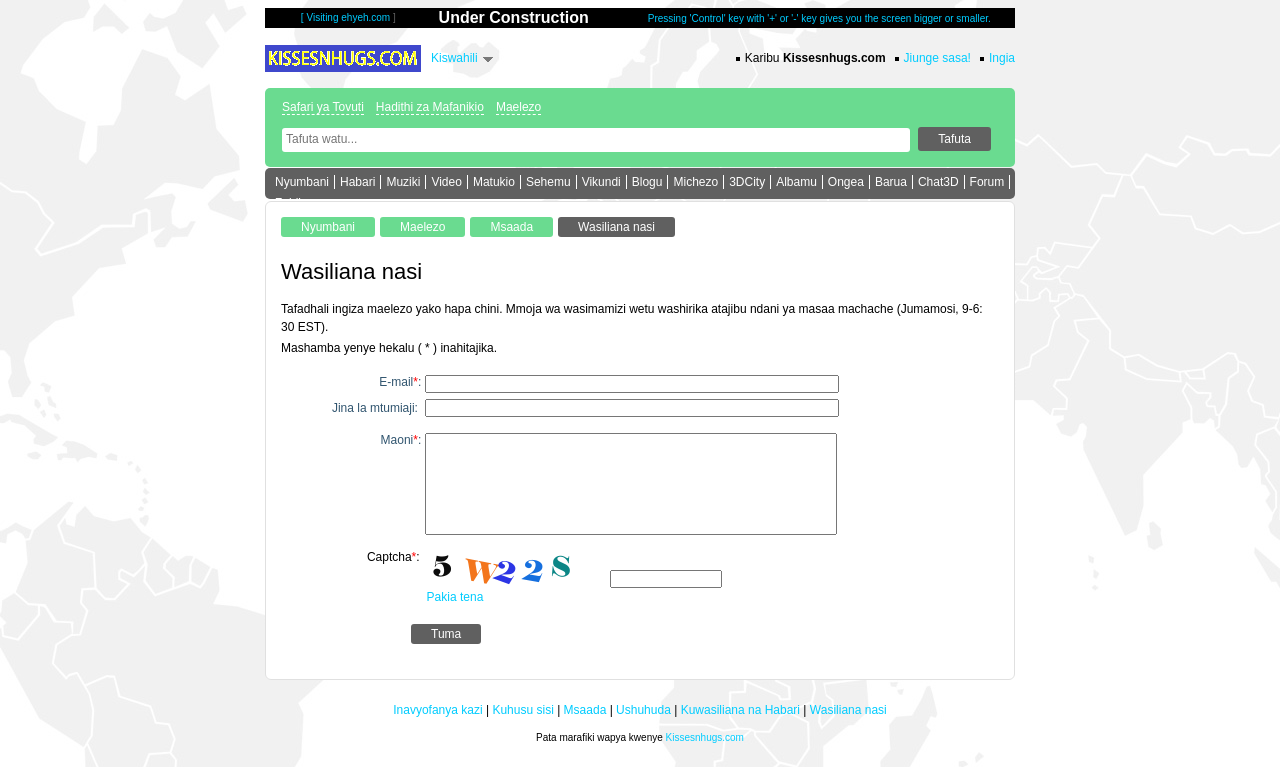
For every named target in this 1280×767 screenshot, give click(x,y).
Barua (891, 182)
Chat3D (938, 182)
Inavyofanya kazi (437, 710)
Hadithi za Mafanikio (430, 107)
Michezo (695, 182)
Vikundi (601, 182)
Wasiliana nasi (848, 710)
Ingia (1002, 58)
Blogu (647, 182)
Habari (357, 182)
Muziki (403, 182)
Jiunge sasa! (937, 58)
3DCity (747, 182)
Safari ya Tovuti (323, 107)
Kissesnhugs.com (705, 737)
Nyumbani (302, 182)
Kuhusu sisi (522, 710)
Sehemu (548, 182)
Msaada (585, 710)
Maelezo (518, 107)
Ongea (846, 182)
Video (446, 182)
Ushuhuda (643, 710)
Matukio (494, 182)
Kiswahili (454, 58)
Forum (987, 182)
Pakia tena (455, 597)
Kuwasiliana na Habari (740, 710)
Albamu (796, 182)
